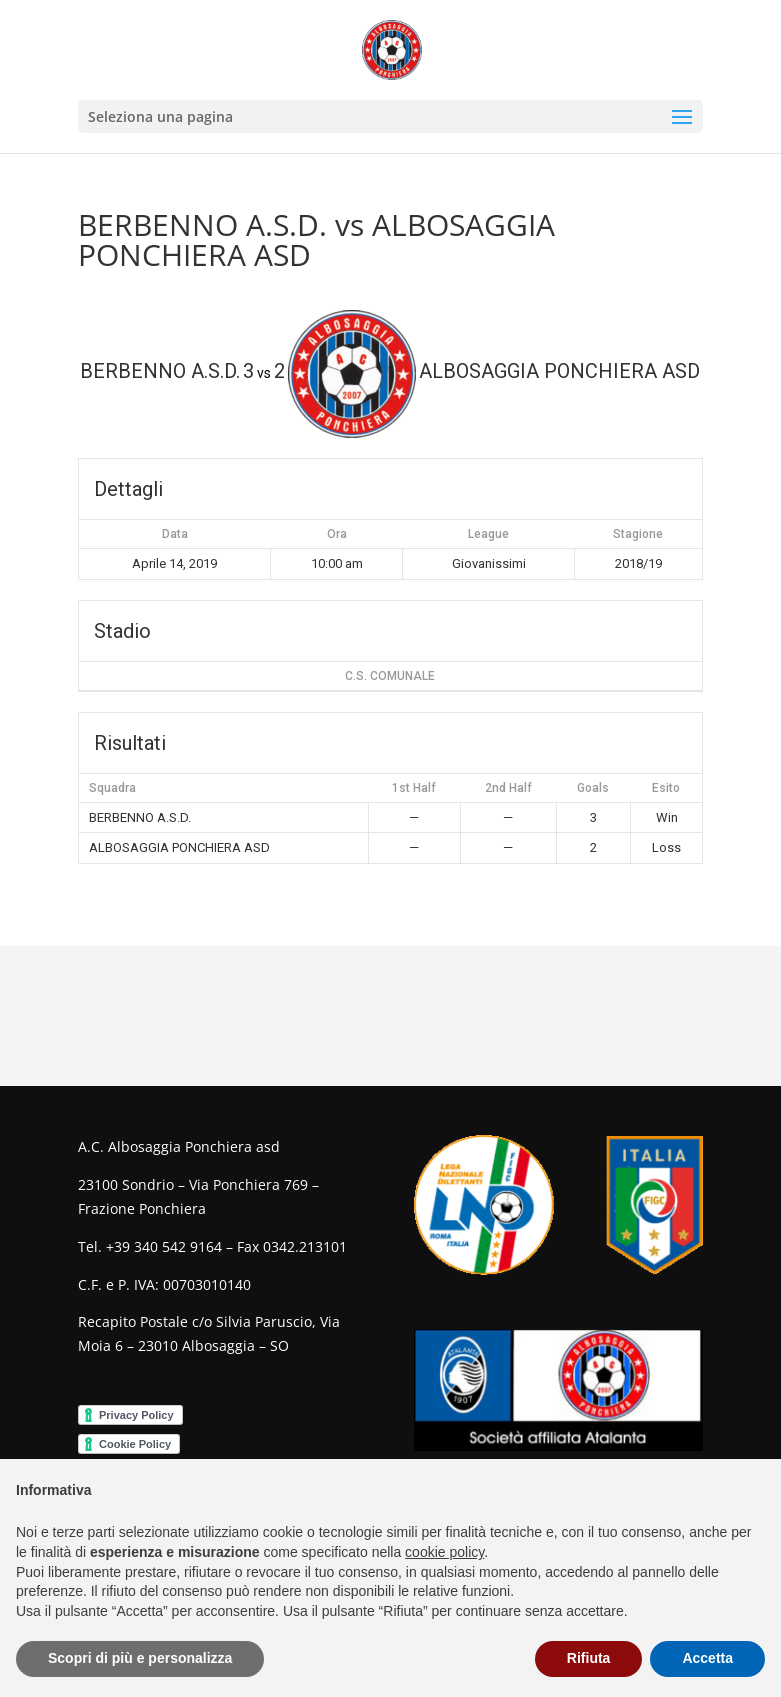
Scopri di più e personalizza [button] (140, 1658)
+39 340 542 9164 (164, 1246)
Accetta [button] (707, 1658)
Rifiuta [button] (589, 1658)
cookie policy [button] (444, 1552)
